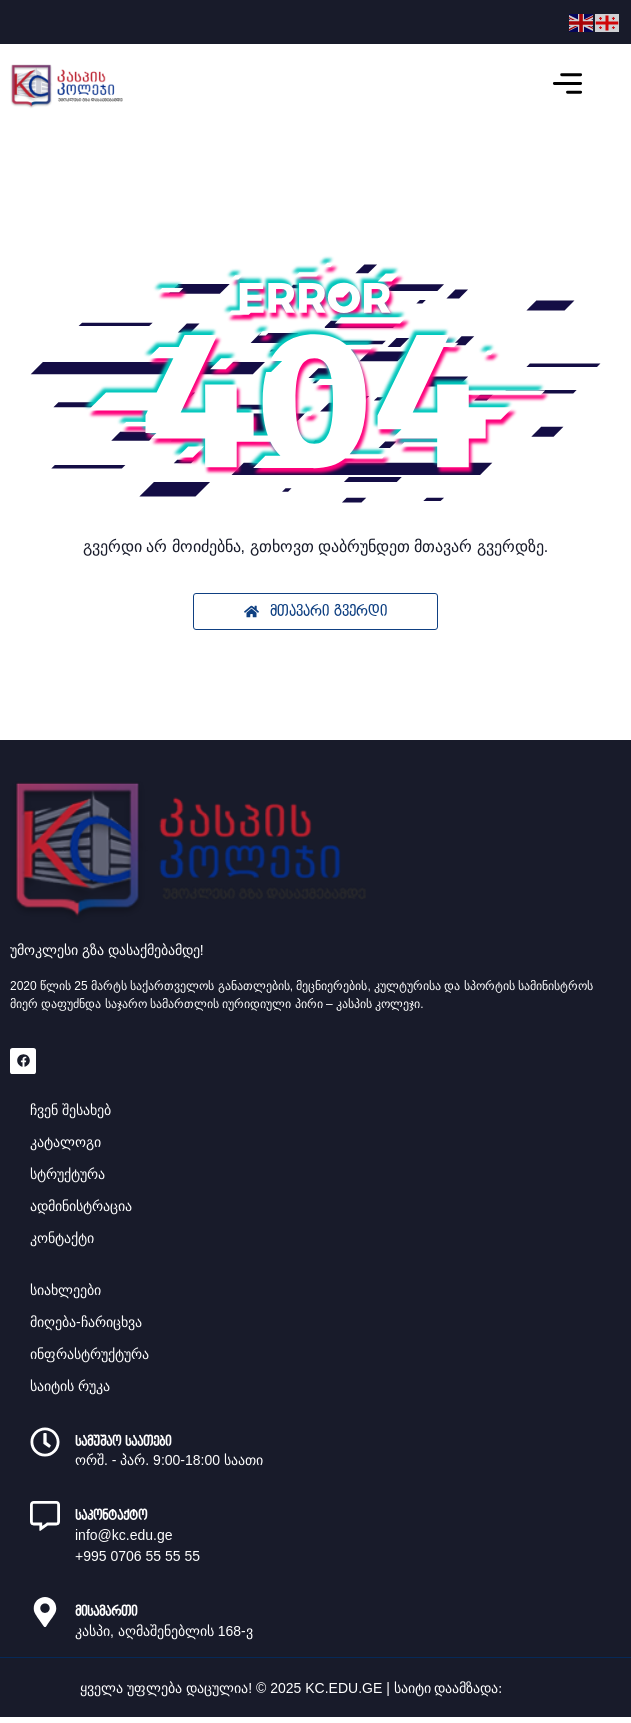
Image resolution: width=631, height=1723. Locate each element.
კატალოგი (65, 1142)
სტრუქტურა (67, 1174)
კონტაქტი (62, 1238)
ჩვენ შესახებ (70, 1110)
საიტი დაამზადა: (450, 1688)
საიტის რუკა (70, 1386)
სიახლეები (65, 1290)
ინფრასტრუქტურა (89, 1354)
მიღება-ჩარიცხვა (86, 1322)
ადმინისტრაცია (81, 1206)
